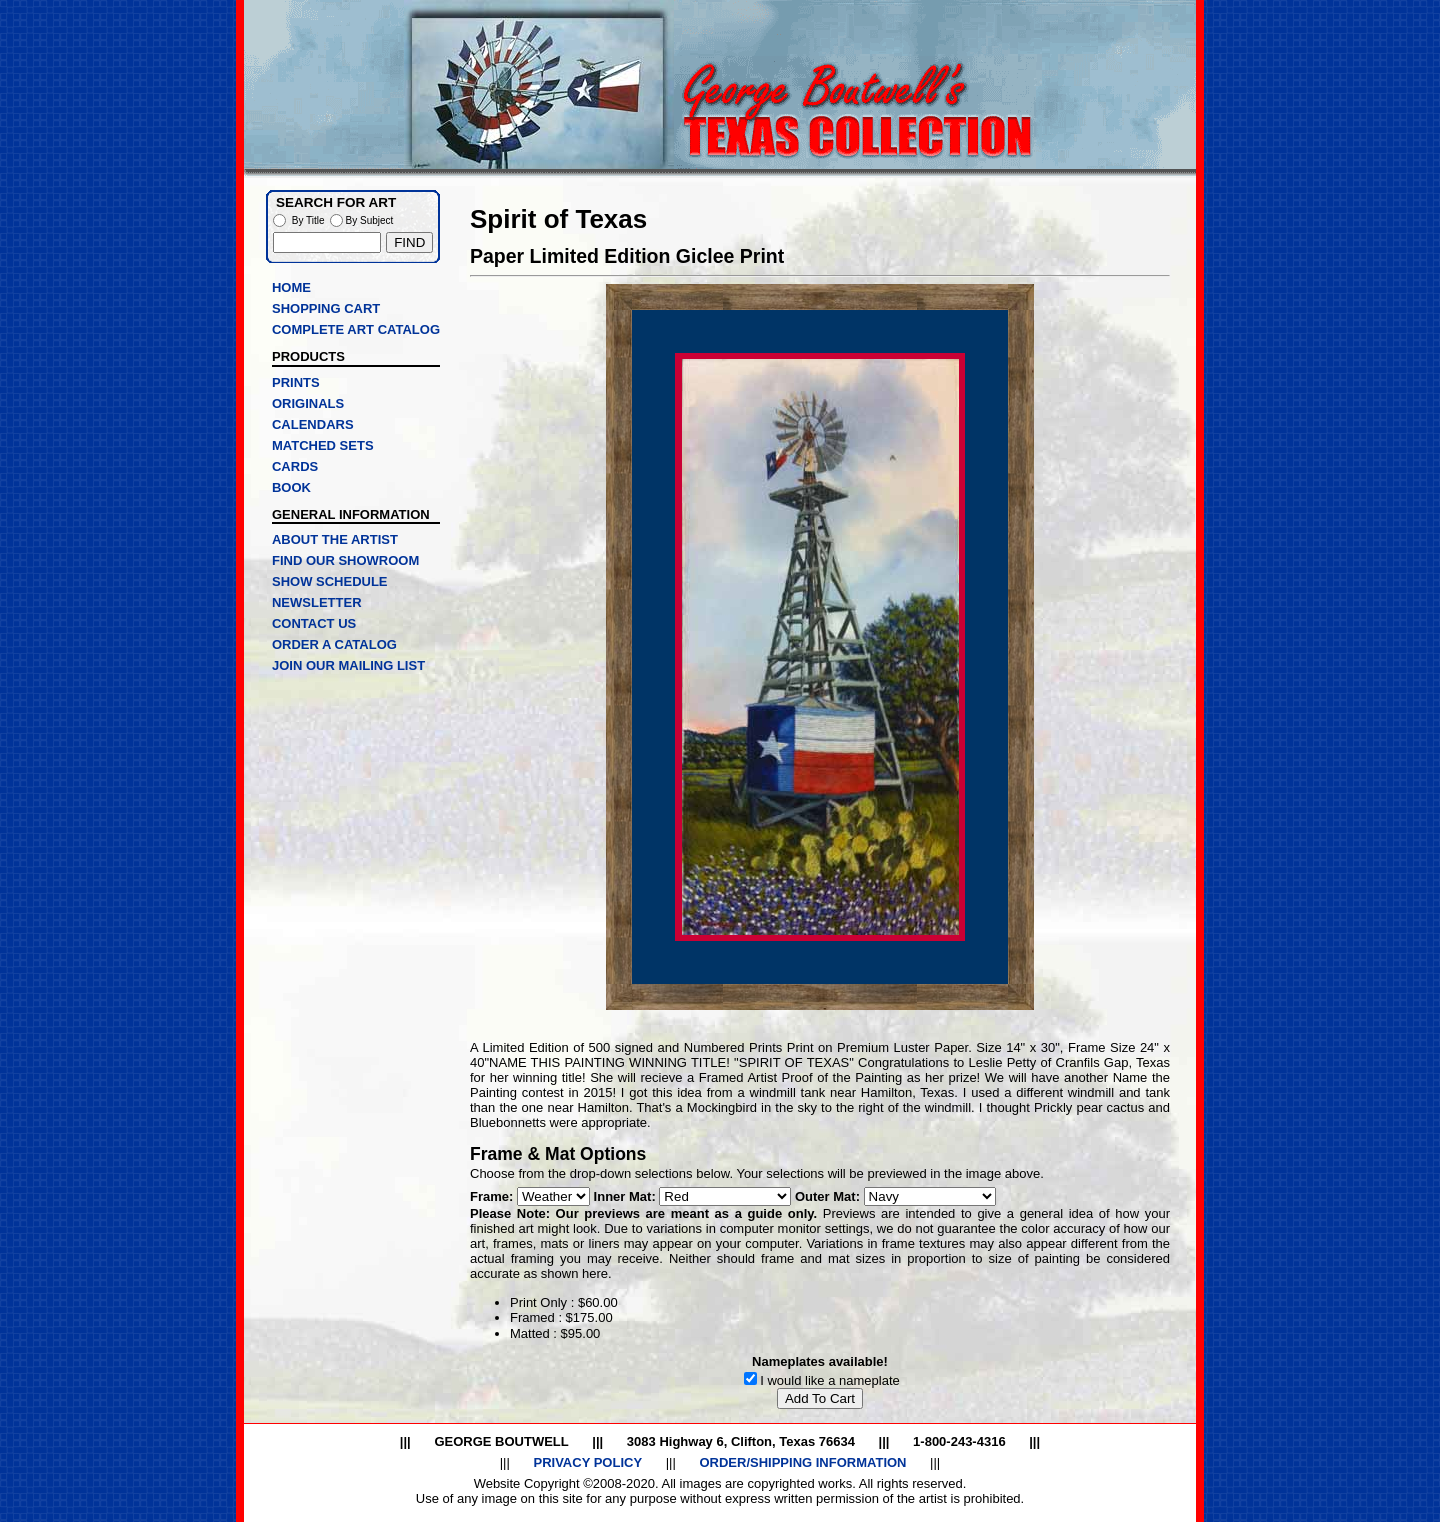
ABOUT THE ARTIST (335, 539)
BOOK (291, 487)
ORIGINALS (308, 403)
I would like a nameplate (829, 1380)
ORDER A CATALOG (334, 644)
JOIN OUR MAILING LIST (348, 665)
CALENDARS (313, 424)
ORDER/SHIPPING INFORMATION (802, 1462)
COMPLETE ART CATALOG (356, 329)
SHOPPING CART (326, 308)
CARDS (295, 466)
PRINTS (296, 382)
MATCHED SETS (323, 445)
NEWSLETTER (317, 602)
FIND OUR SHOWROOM (345, 560)
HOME (291, 287)
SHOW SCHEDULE (330, 581)
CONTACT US (314, 623)
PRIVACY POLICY (587, 1462)
